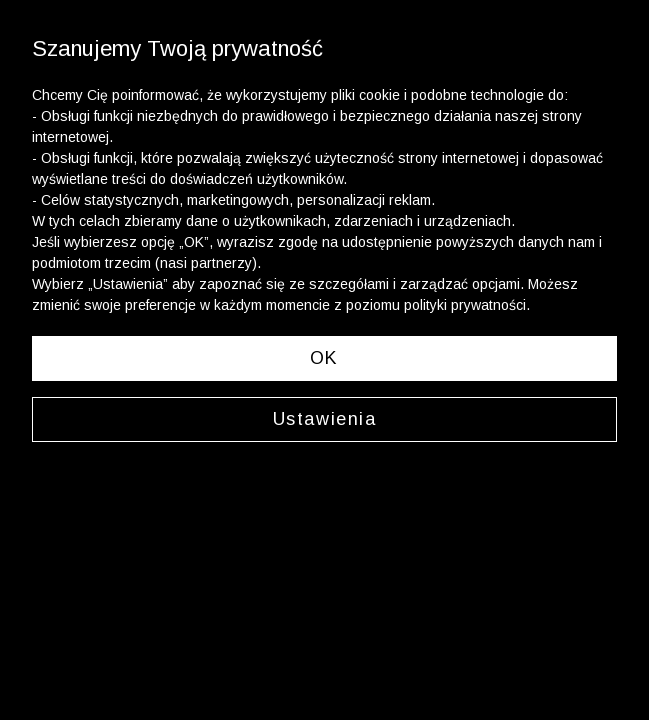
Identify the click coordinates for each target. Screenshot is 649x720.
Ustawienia (325, 419)
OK (324, 358)
